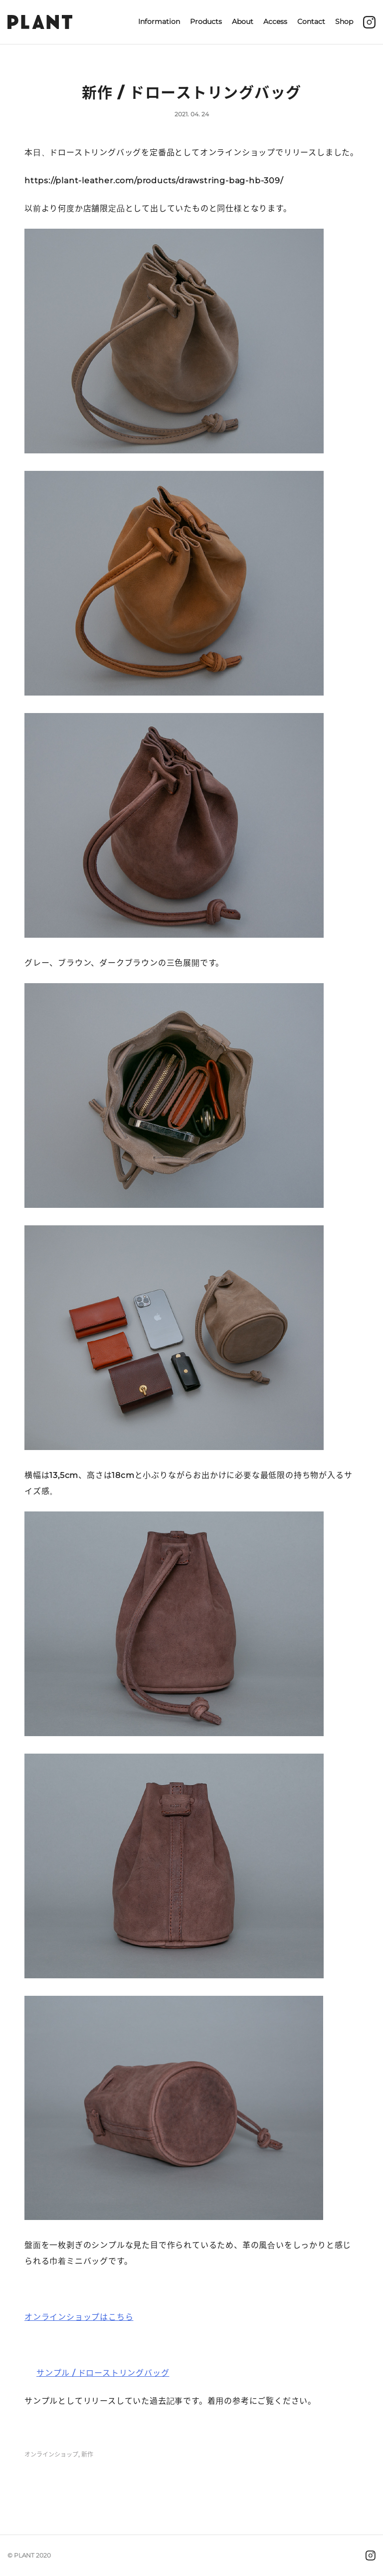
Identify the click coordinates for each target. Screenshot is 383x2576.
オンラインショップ (51, 2454)
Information (159, 21)
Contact (311, 21)
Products (206, 21)
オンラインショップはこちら (78, 2317)
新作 (87, 2454)
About (242, 21)
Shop (344, 21)
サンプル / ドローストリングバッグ (102, 2373)
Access (275, 21)
